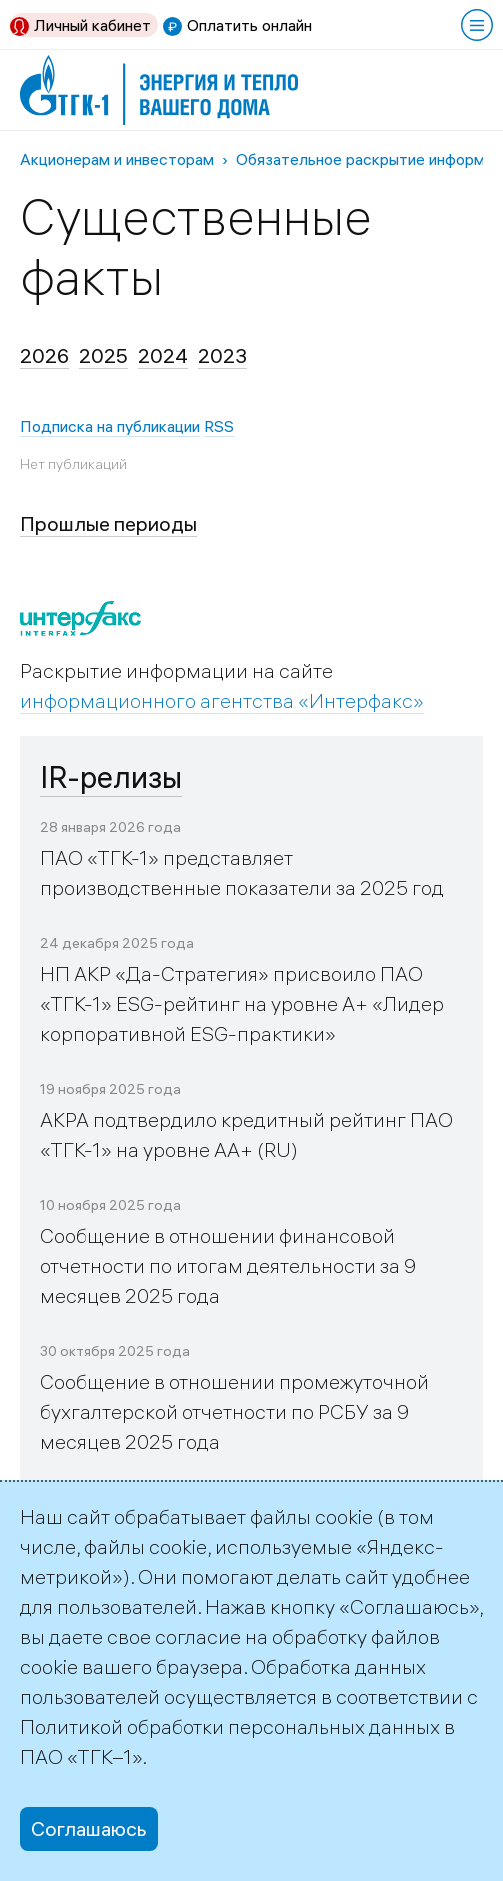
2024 (163, 355)
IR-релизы (111, 777)
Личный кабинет (92, 25)
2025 (103, 355)
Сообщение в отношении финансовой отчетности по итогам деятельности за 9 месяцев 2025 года (228, 1265)
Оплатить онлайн (249, 25)
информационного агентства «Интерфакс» (222, 700)
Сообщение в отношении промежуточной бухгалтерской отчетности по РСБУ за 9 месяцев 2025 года (234, 1411)
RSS (219, 426)
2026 (44, 355)
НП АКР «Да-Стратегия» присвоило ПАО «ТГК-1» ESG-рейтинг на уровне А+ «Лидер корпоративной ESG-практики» (242, 1003)
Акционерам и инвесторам (117, 159)
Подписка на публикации (110, 426)
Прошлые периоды (108, 523)
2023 (222, 355)
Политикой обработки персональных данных (230, 1726)
